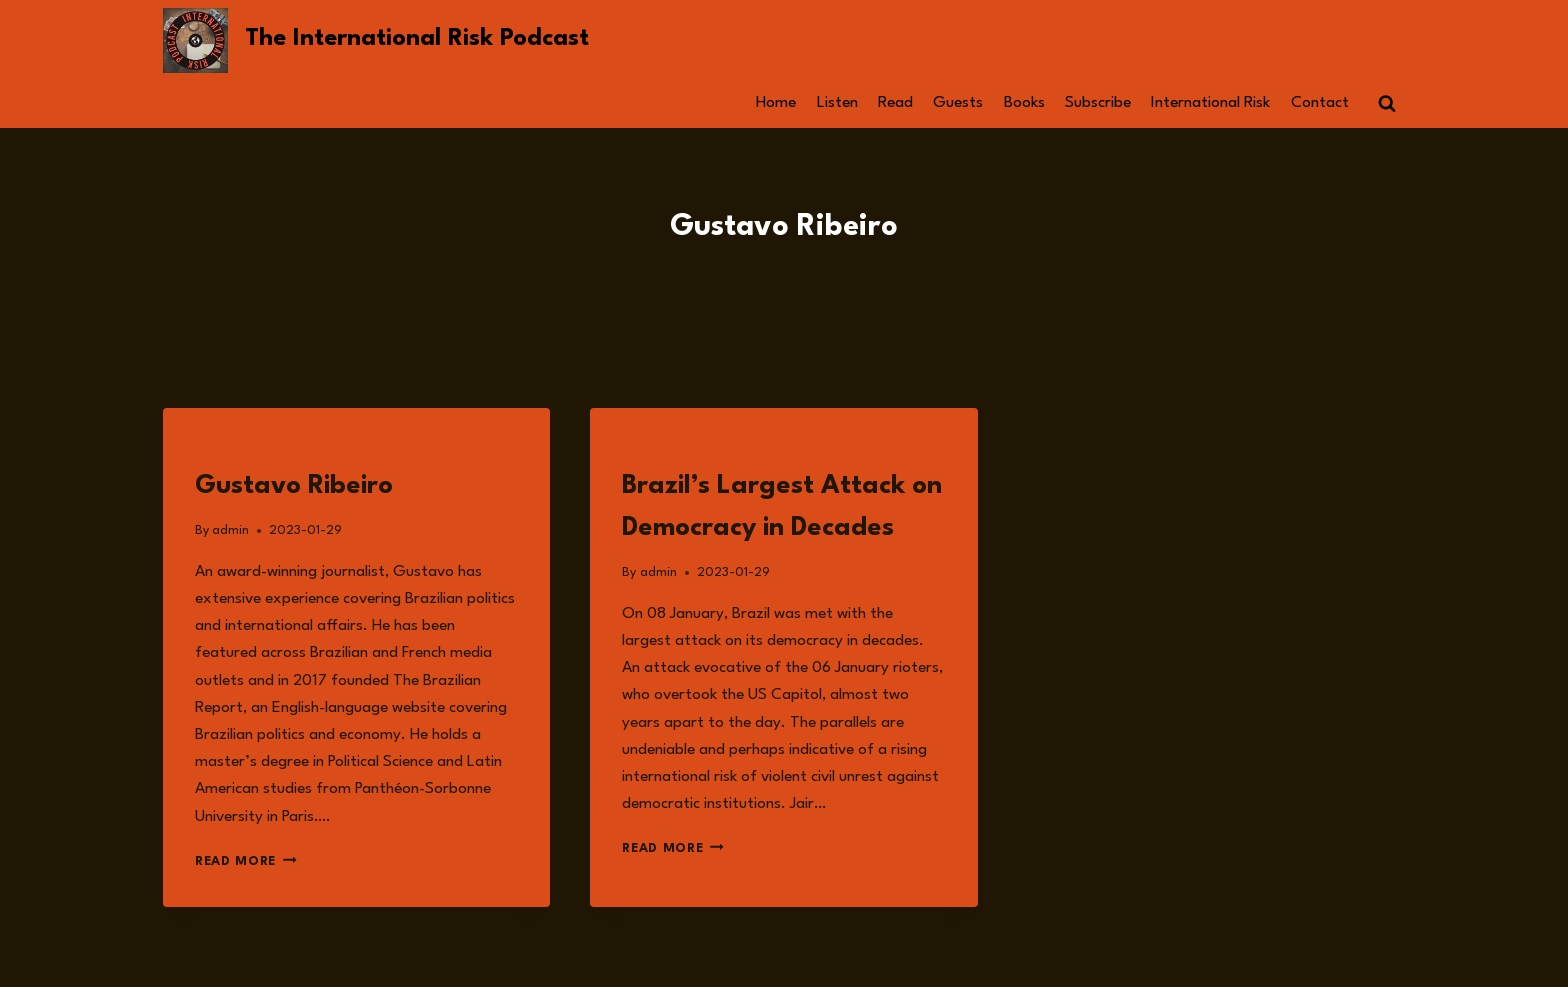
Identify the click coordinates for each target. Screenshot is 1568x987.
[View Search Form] (1387, 104)
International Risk (1210, 103)
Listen (837, 103)
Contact (1320, 103)
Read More (246, 861)
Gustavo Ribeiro (294, 486)
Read (895, 103)
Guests (958, 103)
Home (776, 103)
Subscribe (1098, 103)
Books (1024, 103)
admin (230, 530)
